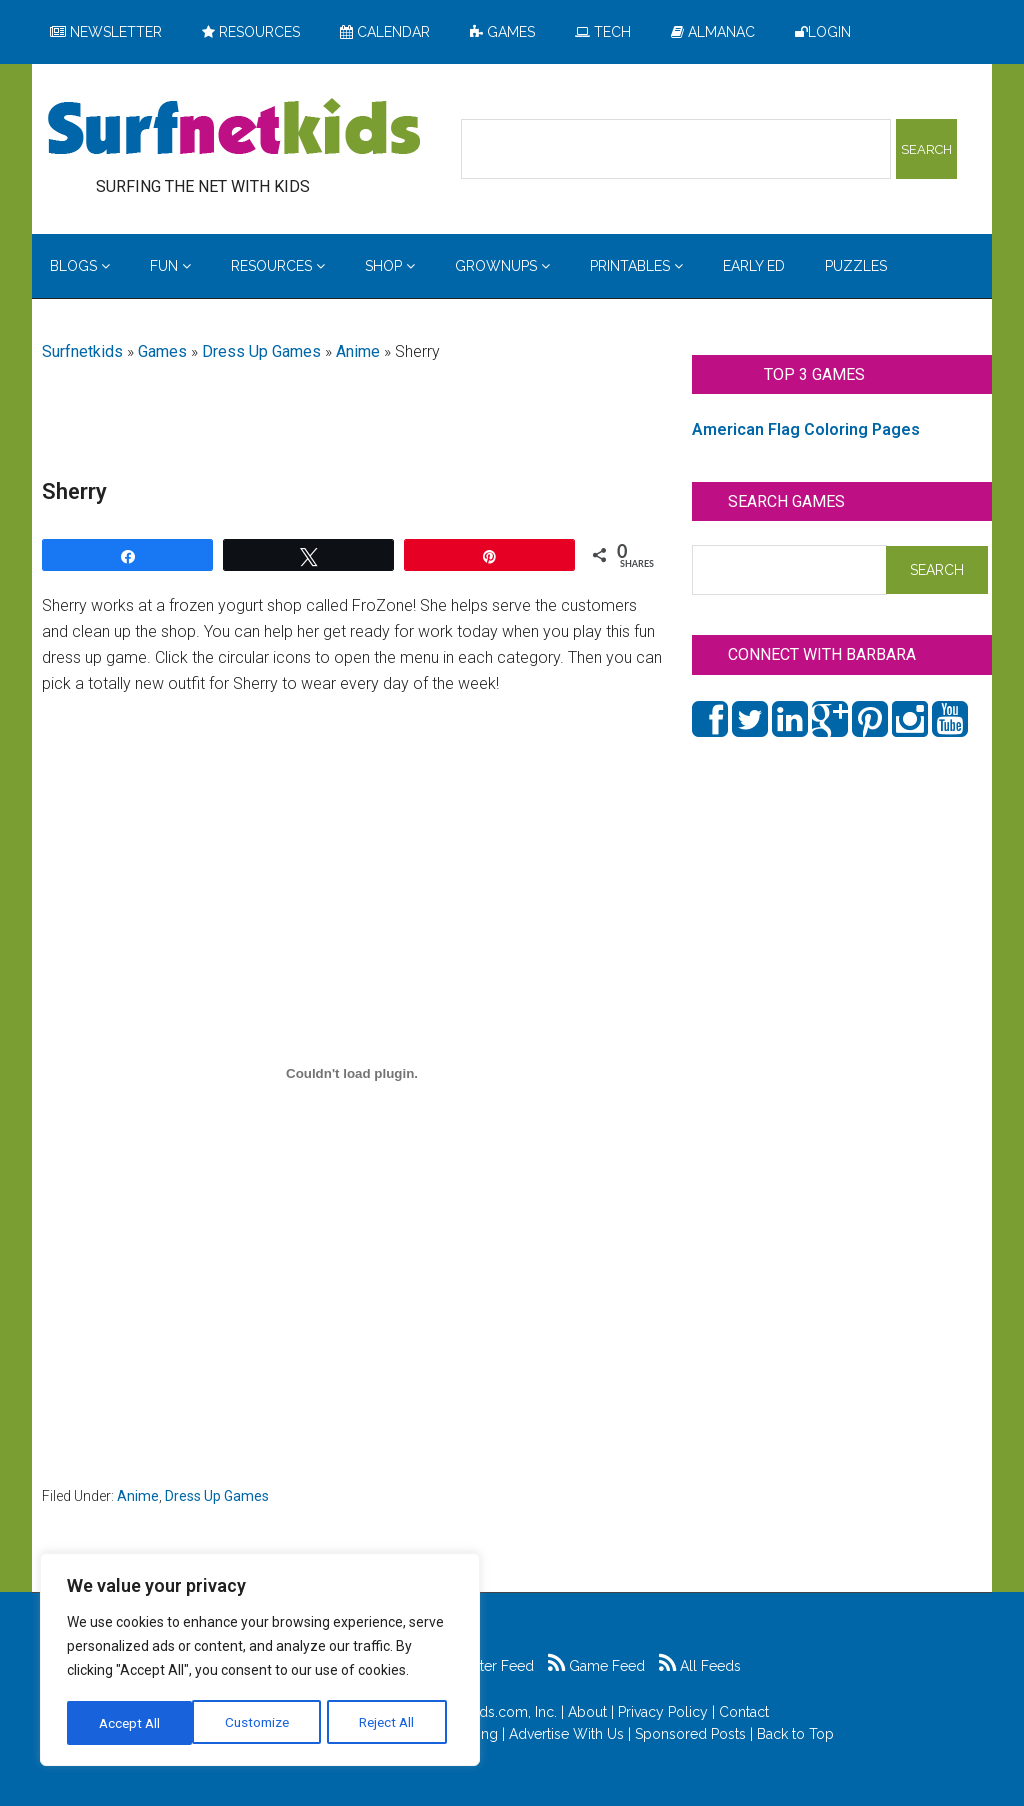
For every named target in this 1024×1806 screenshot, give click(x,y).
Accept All (391, 1723)
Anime (358, 351)
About (587, 1712)
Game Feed (596, 1666)
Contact (744, 1712)
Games (162, 351)
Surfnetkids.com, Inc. (490, 1712)
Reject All (262, 1723)
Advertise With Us (566, 1734)
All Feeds (700, 1666)
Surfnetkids (82, 351)
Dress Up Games (261, 351)
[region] (260, 1661)
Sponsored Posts (690, 1734)
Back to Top (795, 1734)
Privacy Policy (663, 1712)
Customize (131, 1723)
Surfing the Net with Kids (234, 129)
